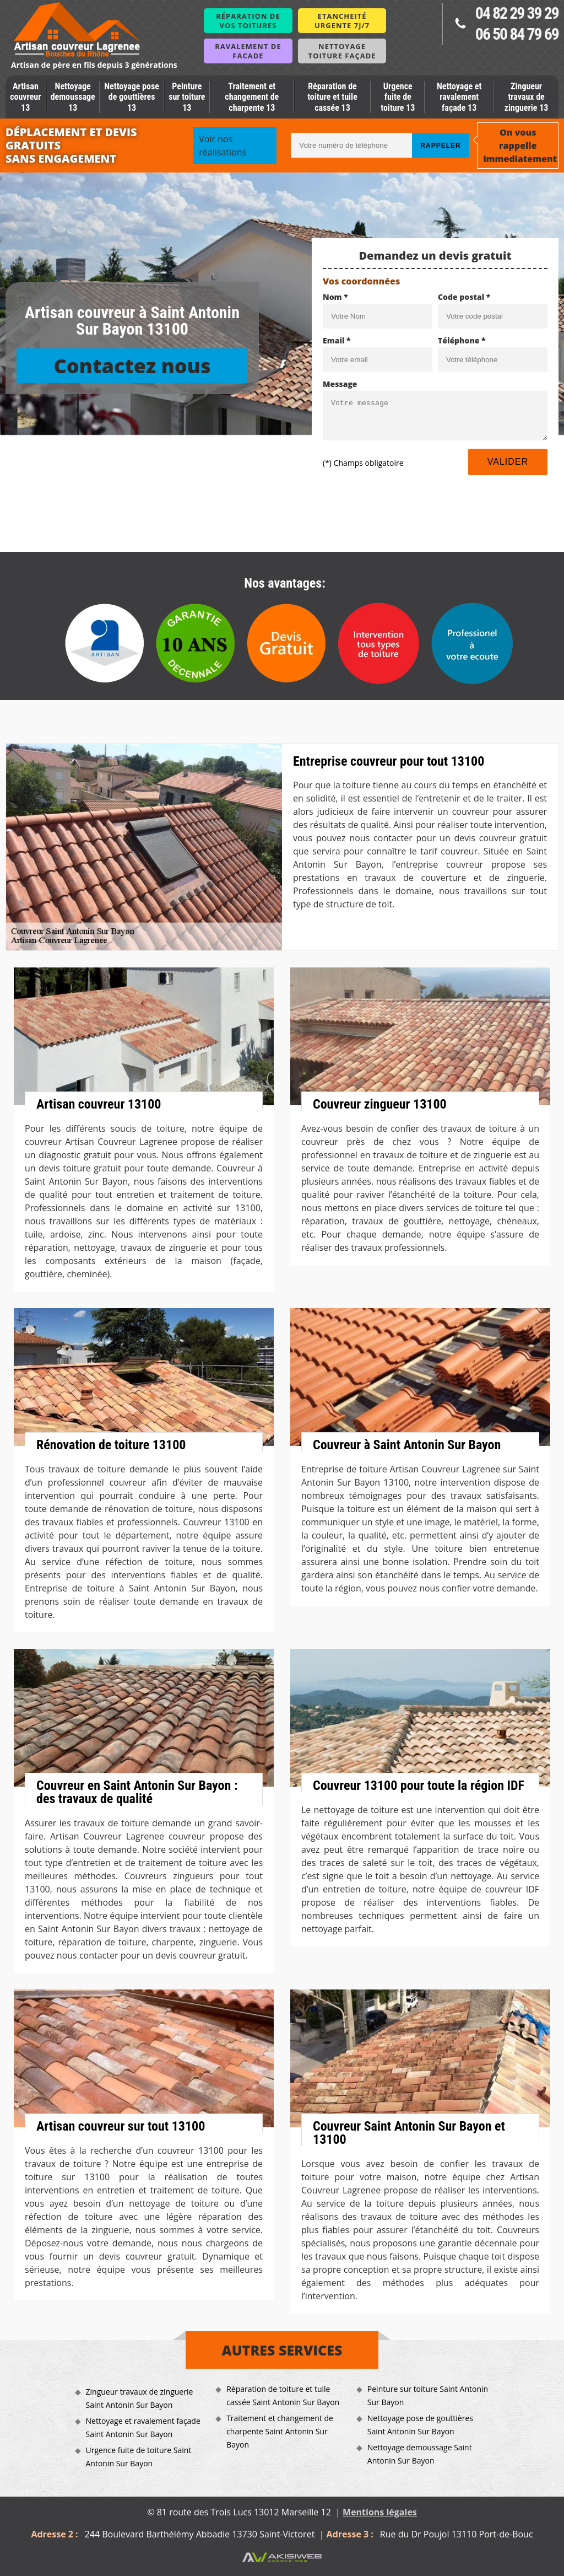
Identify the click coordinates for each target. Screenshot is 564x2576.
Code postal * (464, 297)
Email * (337, 340)
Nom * (335, 297)
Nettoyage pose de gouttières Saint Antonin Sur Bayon (420, 2425)
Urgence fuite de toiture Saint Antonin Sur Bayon (139, 2457)
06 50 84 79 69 (516, 34)
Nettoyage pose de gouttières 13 (131, 96)
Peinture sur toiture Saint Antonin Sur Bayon (427, 2395)
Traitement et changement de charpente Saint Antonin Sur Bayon (279, 2431)
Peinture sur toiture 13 (187, 96)
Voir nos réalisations (222, 145)
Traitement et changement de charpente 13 (252, 96)
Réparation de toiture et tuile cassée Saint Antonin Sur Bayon (282, 2395)
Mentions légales (380, 2512)
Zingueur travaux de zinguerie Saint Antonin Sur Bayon (139, 2398)
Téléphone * (462, 340)
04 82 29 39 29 (516, 13)
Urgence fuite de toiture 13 (398, 96)
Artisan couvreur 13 (25, 96)
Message (340, 384)
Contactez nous (131, 365)
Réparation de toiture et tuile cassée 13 (332, 96)
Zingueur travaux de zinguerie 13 (527, 96)
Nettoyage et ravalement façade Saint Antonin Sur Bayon (143, 2427)
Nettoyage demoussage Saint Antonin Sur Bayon (419, 2454)
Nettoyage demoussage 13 (73, 96)
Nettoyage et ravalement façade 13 (459, 96)
